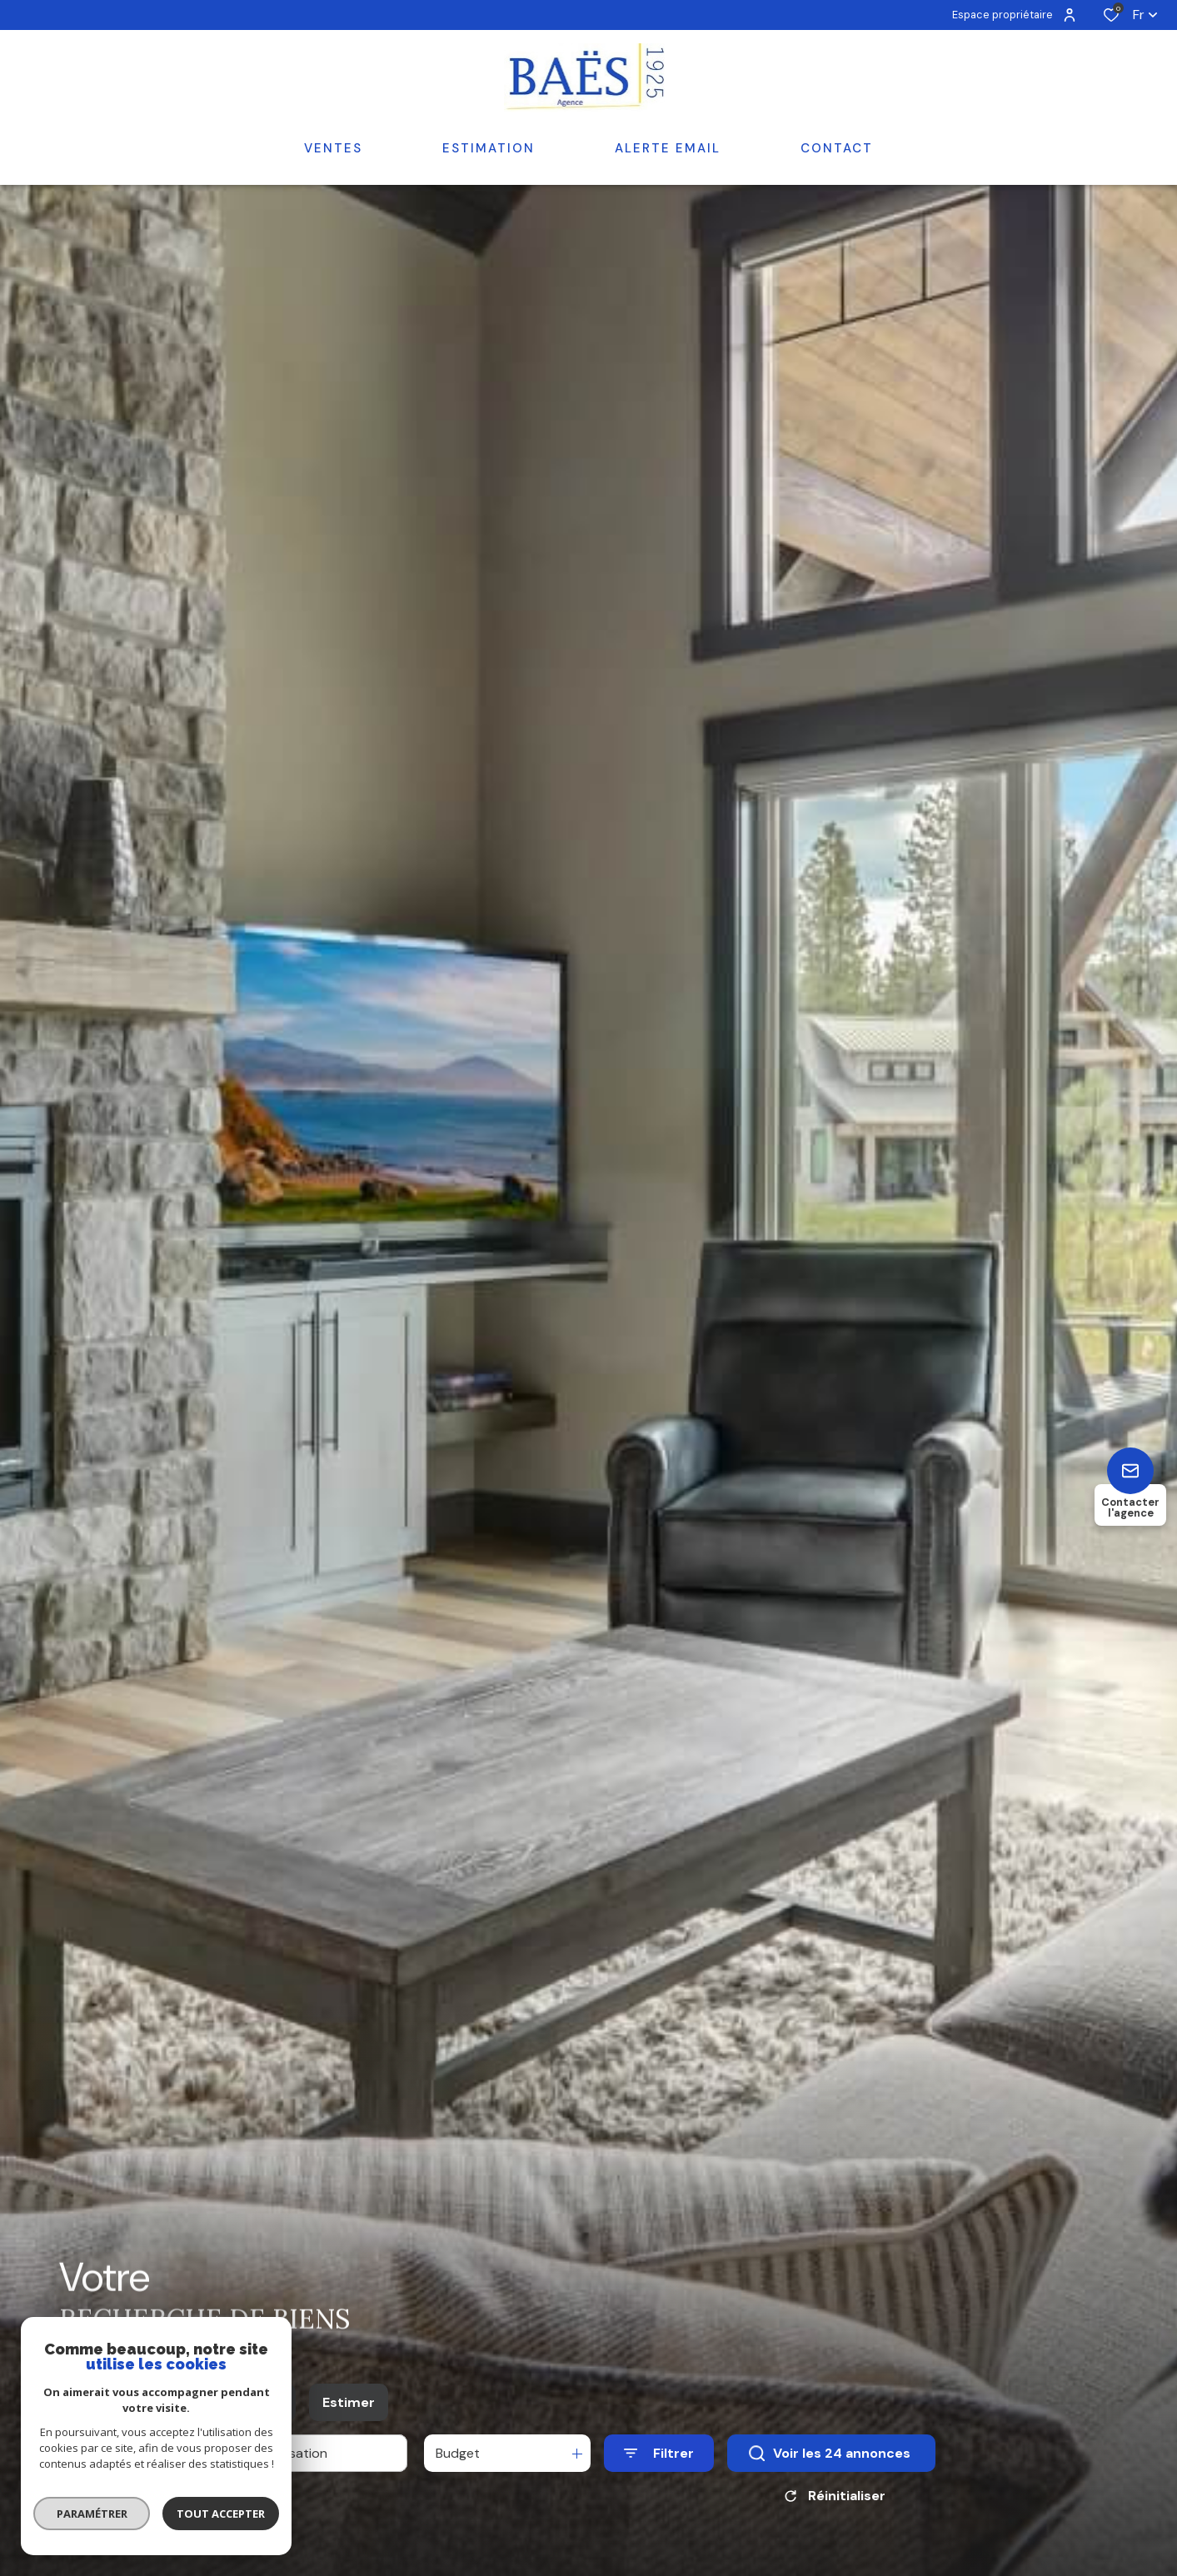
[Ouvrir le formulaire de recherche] (659, 2507)
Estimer (348, 2455)
